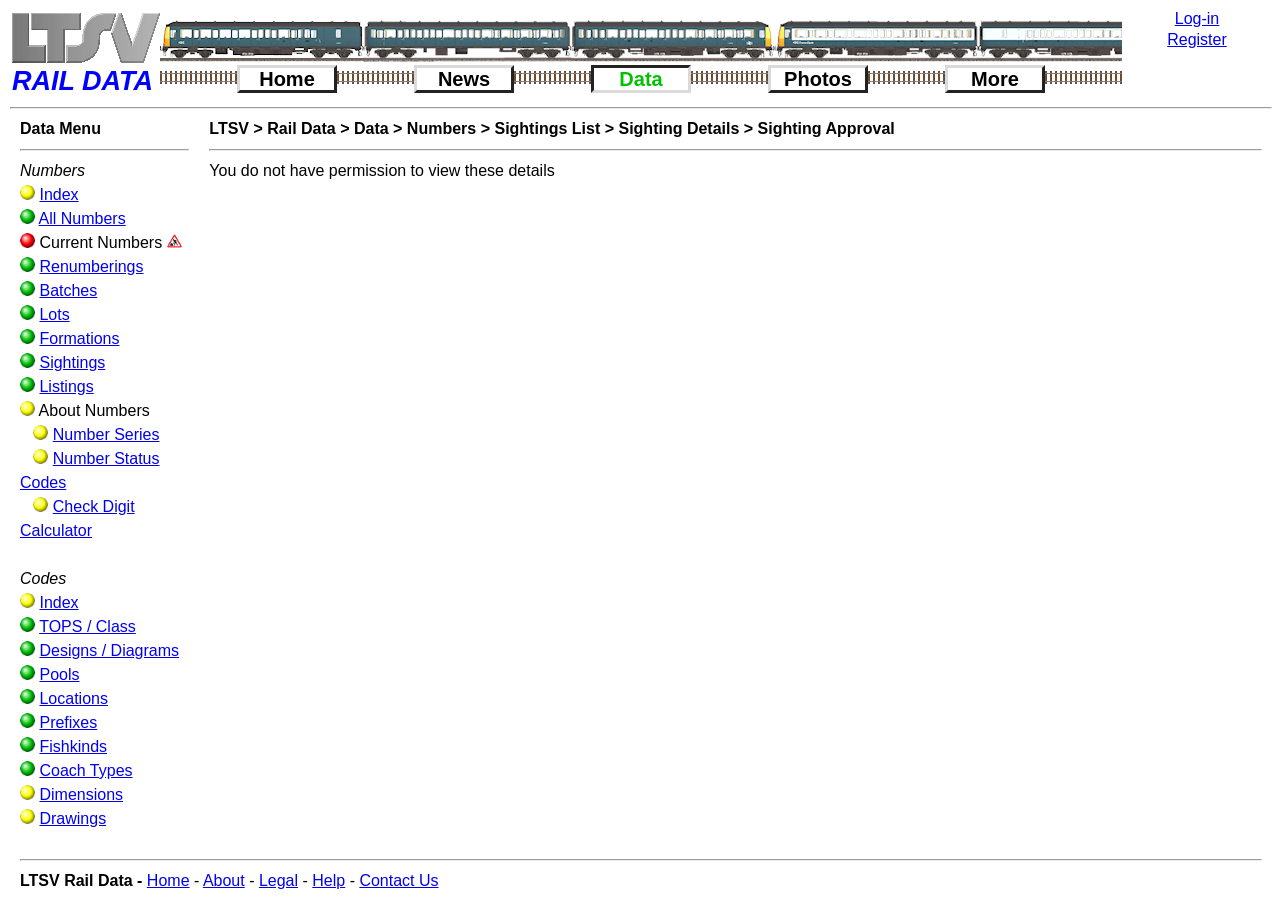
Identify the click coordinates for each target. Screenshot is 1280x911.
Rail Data (301, 128)
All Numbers (82, 218)
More (995, 79)
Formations (79, 338)
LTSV (229, 128)
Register (1197, 39)
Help (328, 880)
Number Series (106, 434)
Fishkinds (73, 746)
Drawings (72, 818)
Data (640, 79)
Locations (73, 698)
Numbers (441, 128)
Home (287, 79)
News (464, 79)
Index (58, 194)
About (224, 880)
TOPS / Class (87, 626)
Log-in (1197, 18)
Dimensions (81, 794)
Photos (818, 79)
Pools (59, 674)
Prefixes (68, 722)
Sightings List (547, 128)
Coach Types (85, 770)
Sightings (72, 362)
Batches (68, 290)
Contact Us (398, 880)
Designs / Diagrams (109, 650)
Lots (54, 314)
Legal (278, 880)
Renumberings (91, 266)
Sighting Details (678, 128)
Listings (66, 386)
